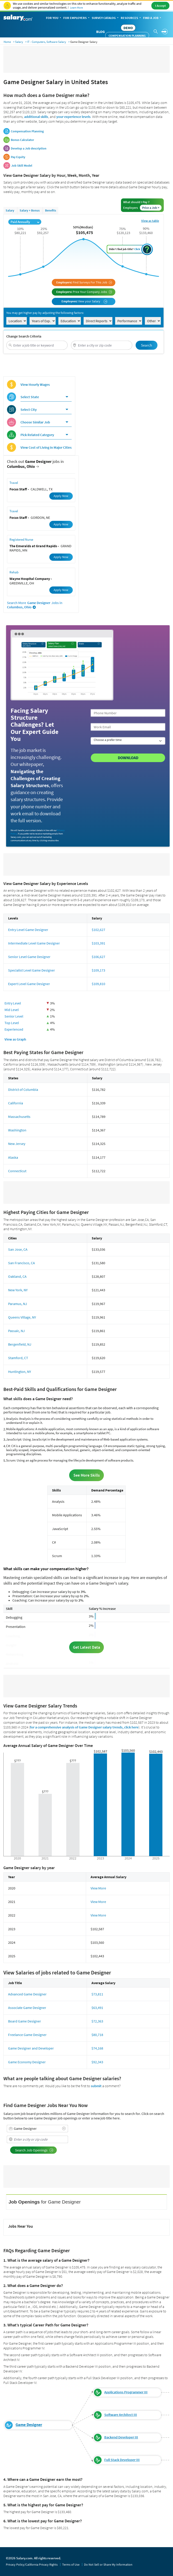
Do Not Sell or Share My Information (108, 2564)
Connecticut (17, 1171)
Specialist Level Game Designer (31, 970)
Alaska (13, 1157)
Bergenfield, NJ (19, 1344)
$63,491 (97, 2007)
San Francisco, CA (21, 1263)
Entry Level (13, 1003)
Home (7, 42)
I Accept (160, 6)
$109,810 (98, 983)
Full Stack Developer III (122, 2459)
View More (98, 1888)
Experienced (14, 1029)
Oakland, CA (17, 1276)
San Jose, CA (17, 1249)
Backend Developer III (121, 2437)
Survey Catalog (105, 18)
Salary (19, 42)
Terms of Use (71, 2564)
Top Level (12, 1022)
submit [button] (96, 2086)
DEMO (128, 27)
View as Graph (15, 1039)
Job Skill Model (21, 166)
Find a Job (152, 18)
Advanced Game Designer (27, 1994)
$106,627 (98, 956)
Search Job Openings (34, 2150)
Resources (131, 18)
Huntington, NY (19, 1371)
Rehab (13, 572)
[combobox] (37, 345)
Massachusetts (19, 1116)
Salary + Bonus (30, 210)
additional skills (36, 116)
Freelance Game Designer (27, 2034)
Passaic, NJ (16, 1330)
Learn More (76, 7)
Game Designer (29, 2424)
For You (54, 18)
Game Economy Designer (27, 2062)
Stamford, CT (18, 1358)
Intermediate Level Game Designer (34, 943)
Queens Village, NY (22, 1317)
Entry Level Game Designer (28, 929)
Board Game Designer (24, 2021)
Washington (17, 1130)
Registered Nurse (21, 539)
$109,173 (98, 970)
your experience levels (73, 116)
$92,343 (97, 2062)
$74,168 (97, 2048)
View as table (150, 221)
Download (128, 757)
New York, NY (18, 1290)
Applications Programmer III (126, 2392)
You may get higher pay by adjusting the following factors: (45, 313)
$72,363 (97, 2021)
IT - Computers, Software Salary (46, 42)
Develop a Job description (28, 148)
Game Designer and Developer (31, 2048)
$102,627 (98, 929)
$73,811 (97, 1994)
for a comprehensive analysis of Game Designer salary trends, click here (84, 1727)
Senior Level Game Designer (29, 956)
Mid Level (12, 1009)
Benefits (50, 210)
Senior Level (14, 1016)
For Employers (76, 18)
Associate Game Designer (27, 2007)
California (15, 1103)
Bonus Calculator (22, 140)
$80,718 (97, 2034)
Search (146, 345)
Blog (100, 31)
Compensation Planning (127, 36)
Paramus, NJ (17, 1303)
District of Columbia (23, 1089)
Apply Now (61, 496)
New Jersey (16, 1143)
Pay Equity (18, 157)
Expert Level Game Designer (29, 983)
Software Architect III (120, 2414)
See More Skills (86, 1475)
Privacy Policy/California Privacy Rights (32, 2564)
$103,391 (98, 943)
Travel (13, 482)
